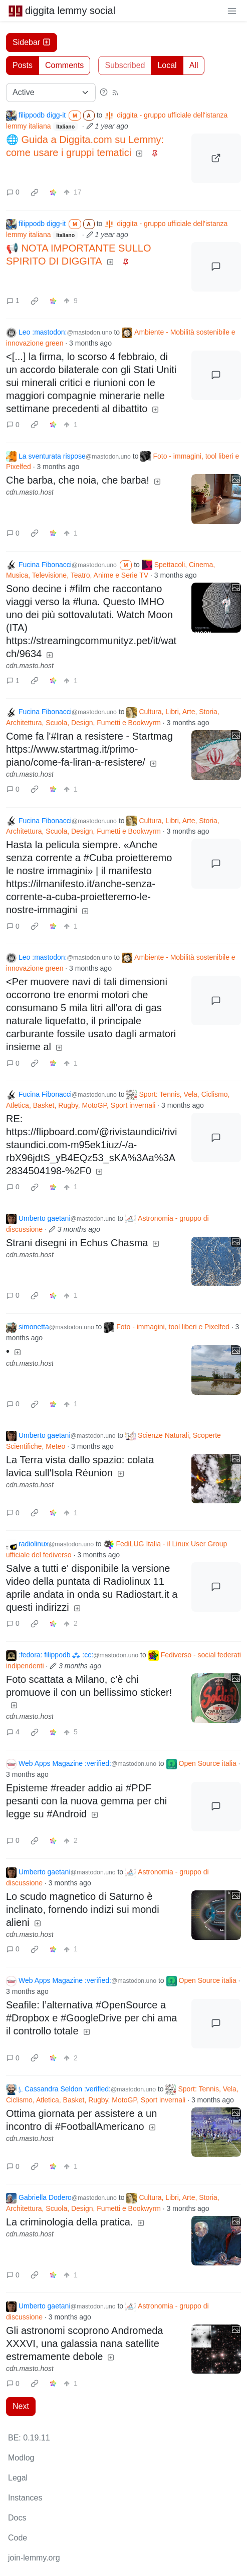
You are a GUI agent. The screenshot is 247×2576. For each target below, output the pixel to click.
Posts (23, 65)
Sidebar (32, 42)
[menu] (232, 10)
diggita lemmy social (61, 11)
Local (166, 65)
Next (21, 2406)
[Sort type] (51, 92)
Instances (25, 2497)
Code (17, 2537)
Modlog (21, 2457)
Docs (17, 2517)
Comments (64, 65)
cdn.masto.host (30, 492)
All (193, 65)
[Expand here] (216, 499)
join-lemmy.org (34, 2557)
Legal (18, 2477)
